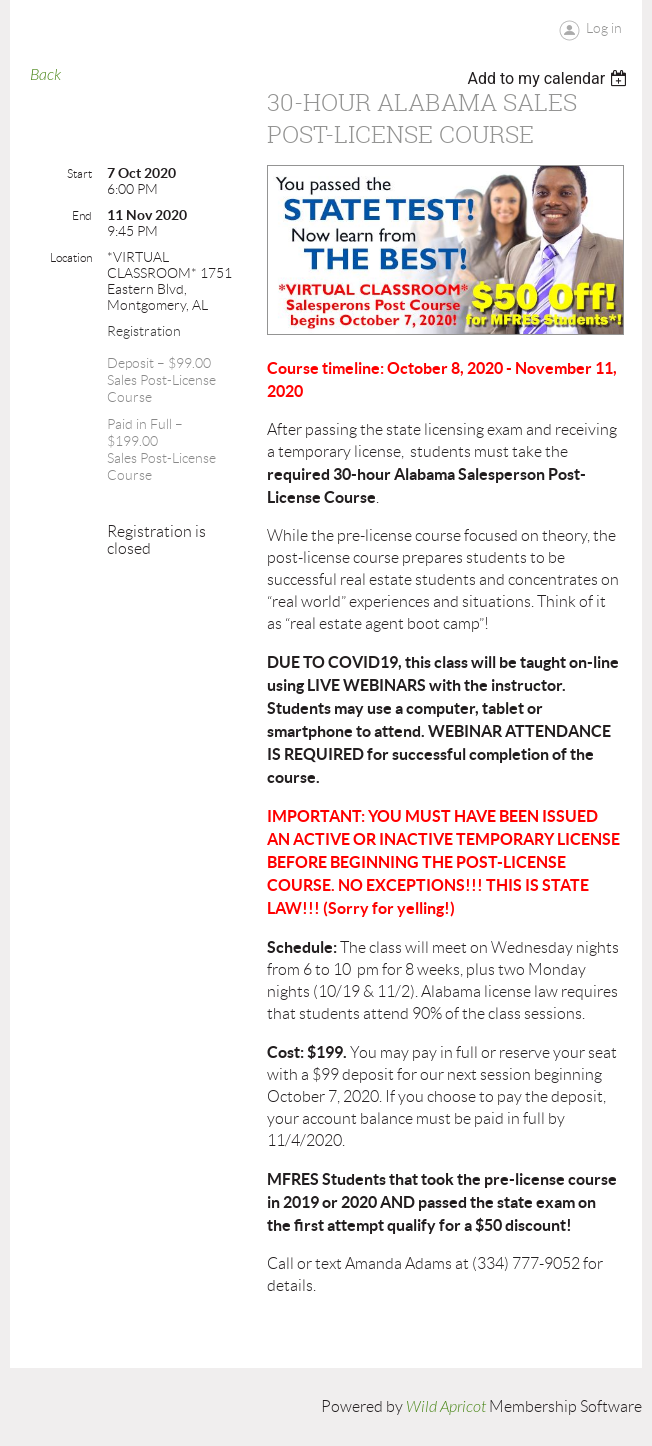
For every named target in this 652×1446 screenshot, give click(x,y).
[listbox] (549, 78)
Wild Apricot (446, 1407)
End (82, 215)
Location (71, 257)
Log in (604, 28)
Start (79, 173)
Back (45, 75)
